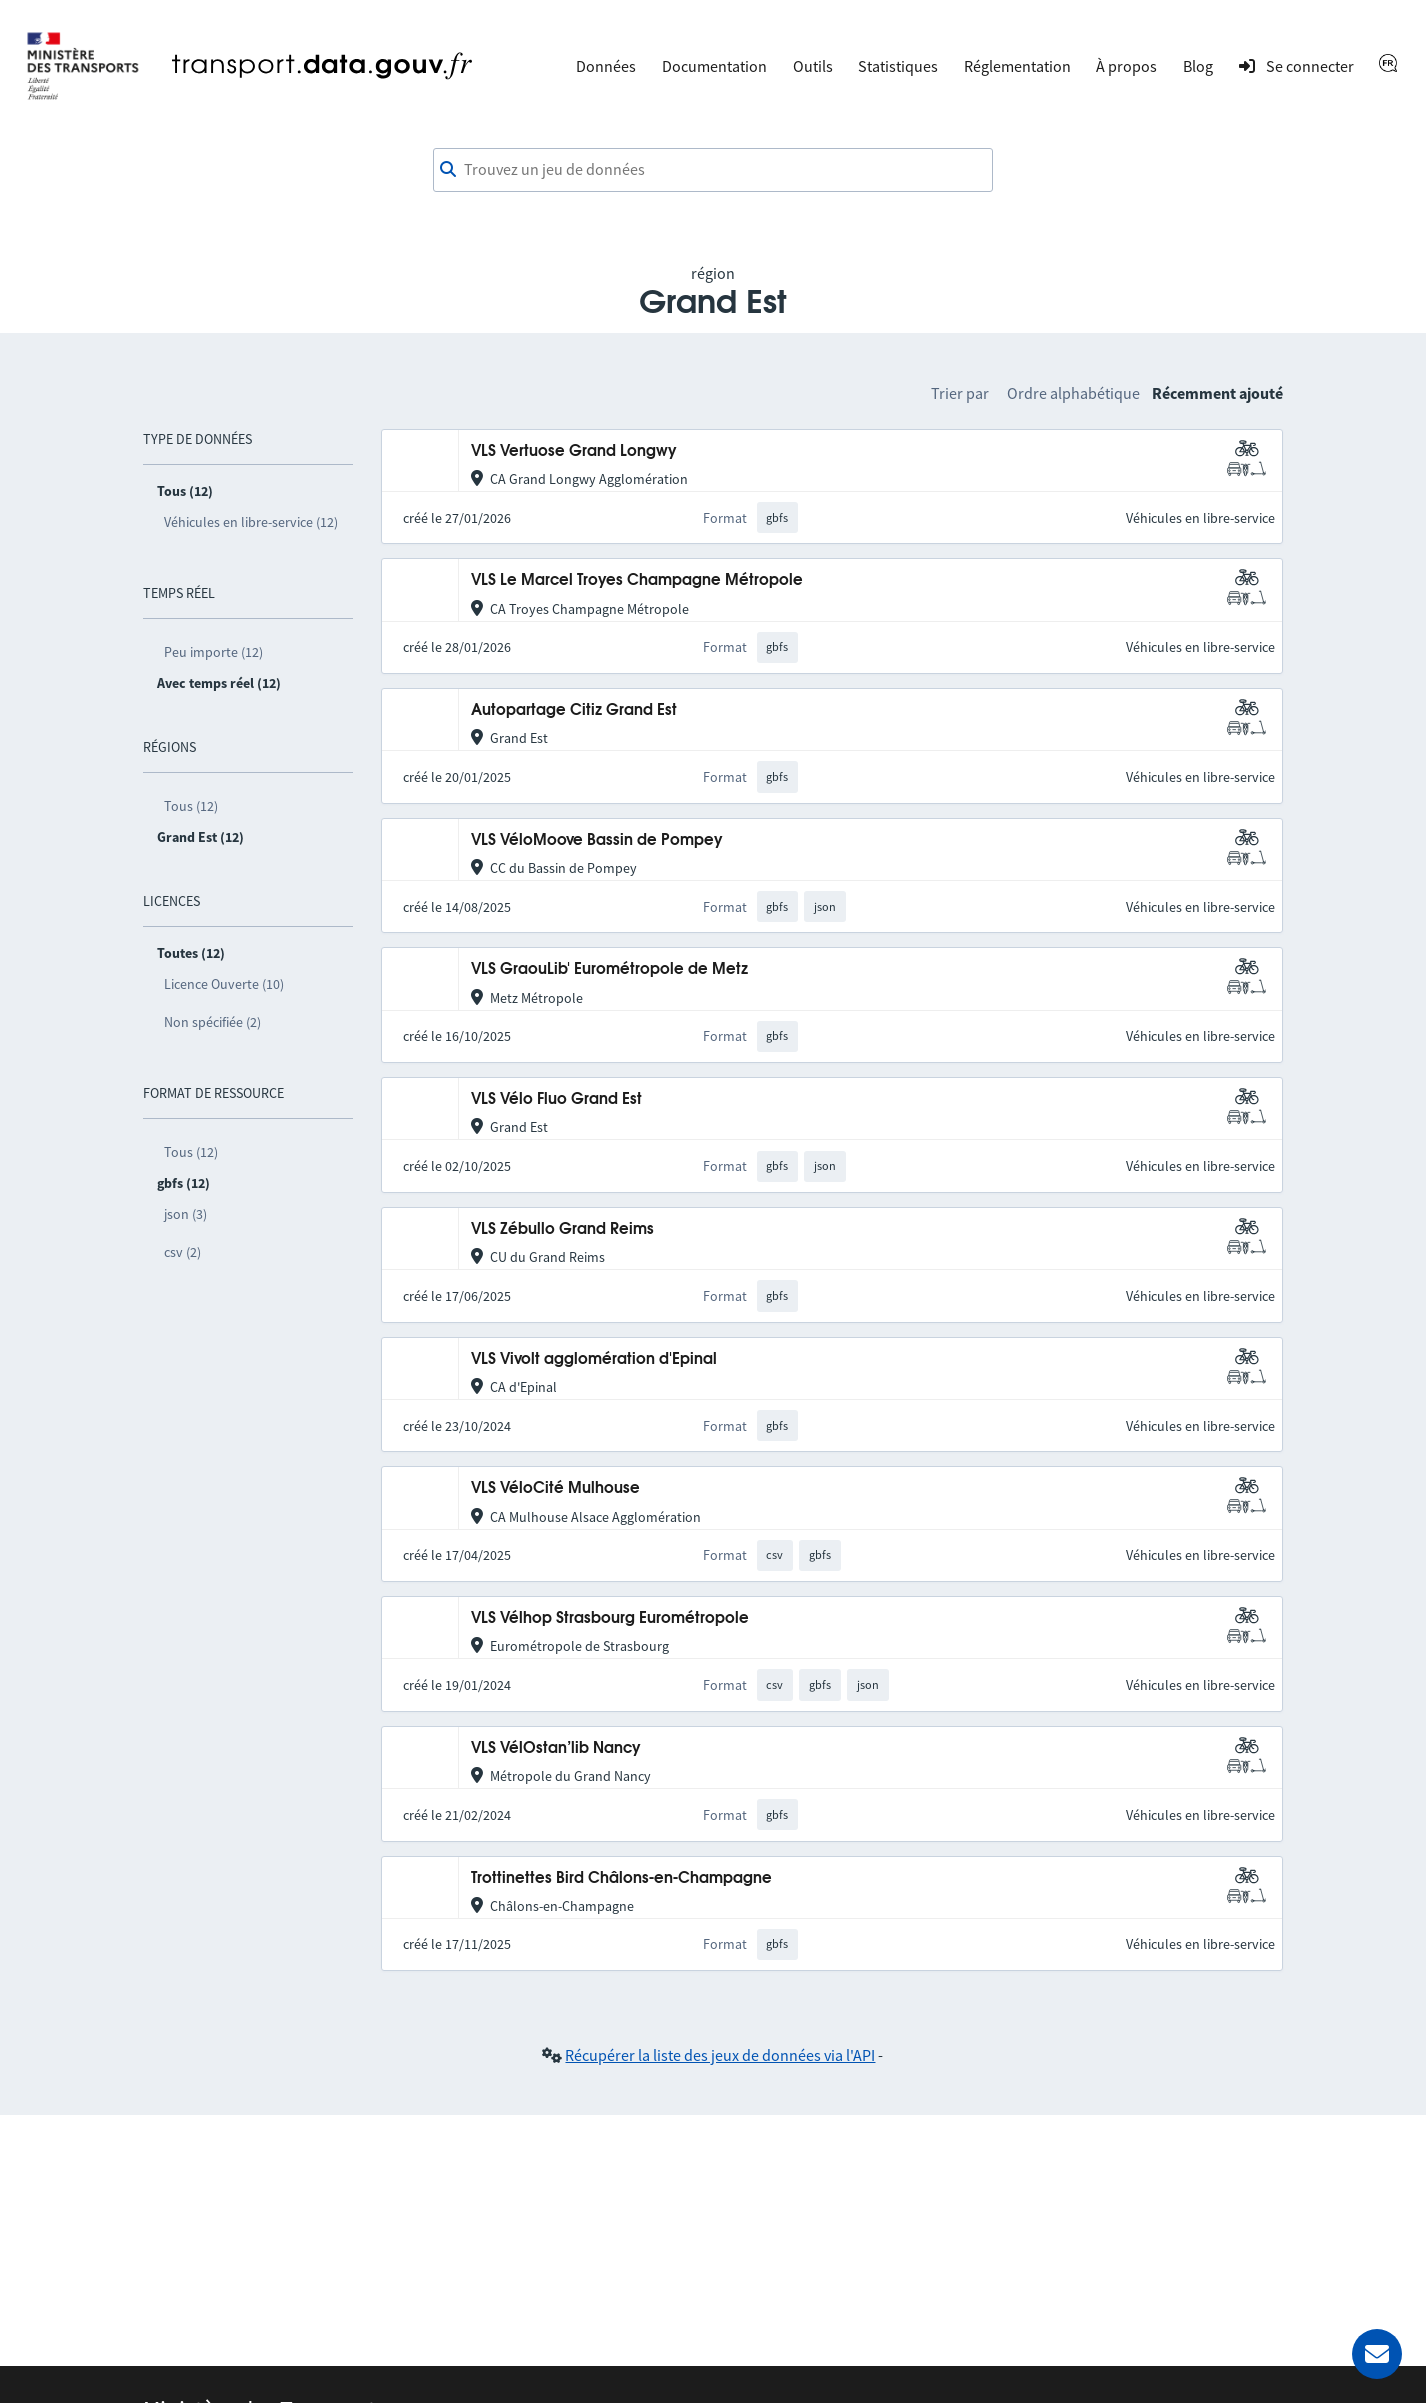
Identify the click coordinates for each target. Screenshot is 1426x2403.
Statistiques (898, 66)
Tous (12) (191, 806)
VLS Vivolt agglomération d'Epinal (594, 1359)
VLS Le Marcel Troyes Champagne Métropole (637, 580)
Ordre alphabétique (1073, 393)
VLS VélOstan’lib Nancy (556, 1748)
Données (606, 66)
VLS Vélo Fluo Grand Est (556, 1099)
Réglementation (1017, 66)
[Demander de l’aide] (1377, 2354)
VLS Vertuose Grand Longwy (574, 451)
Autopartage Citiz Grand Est (574, 710)
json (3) (185, 1214)
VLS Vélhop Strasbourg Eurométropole (610, 1618)
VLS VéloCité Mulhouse (555, 1488)
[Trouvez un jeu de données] (713, 170)
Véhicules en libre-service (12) (251, 522)
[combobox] (713, 170)
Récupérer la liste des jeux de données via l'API (720, 2055)
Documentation (714, 66)
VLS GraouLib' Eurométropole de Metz (609, 969)
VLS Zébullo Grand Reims (562, 1229)
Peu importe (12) (213, 652)
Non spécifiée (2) (212, 1022)
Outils (813, 66)
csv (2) (182, 1252)
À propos (1126, 66)
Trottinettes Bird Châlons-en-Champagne (621, 1878)
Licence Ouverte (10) (224, 984)
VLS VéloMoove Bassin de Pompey (597, 840)
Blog (1198, 66)
